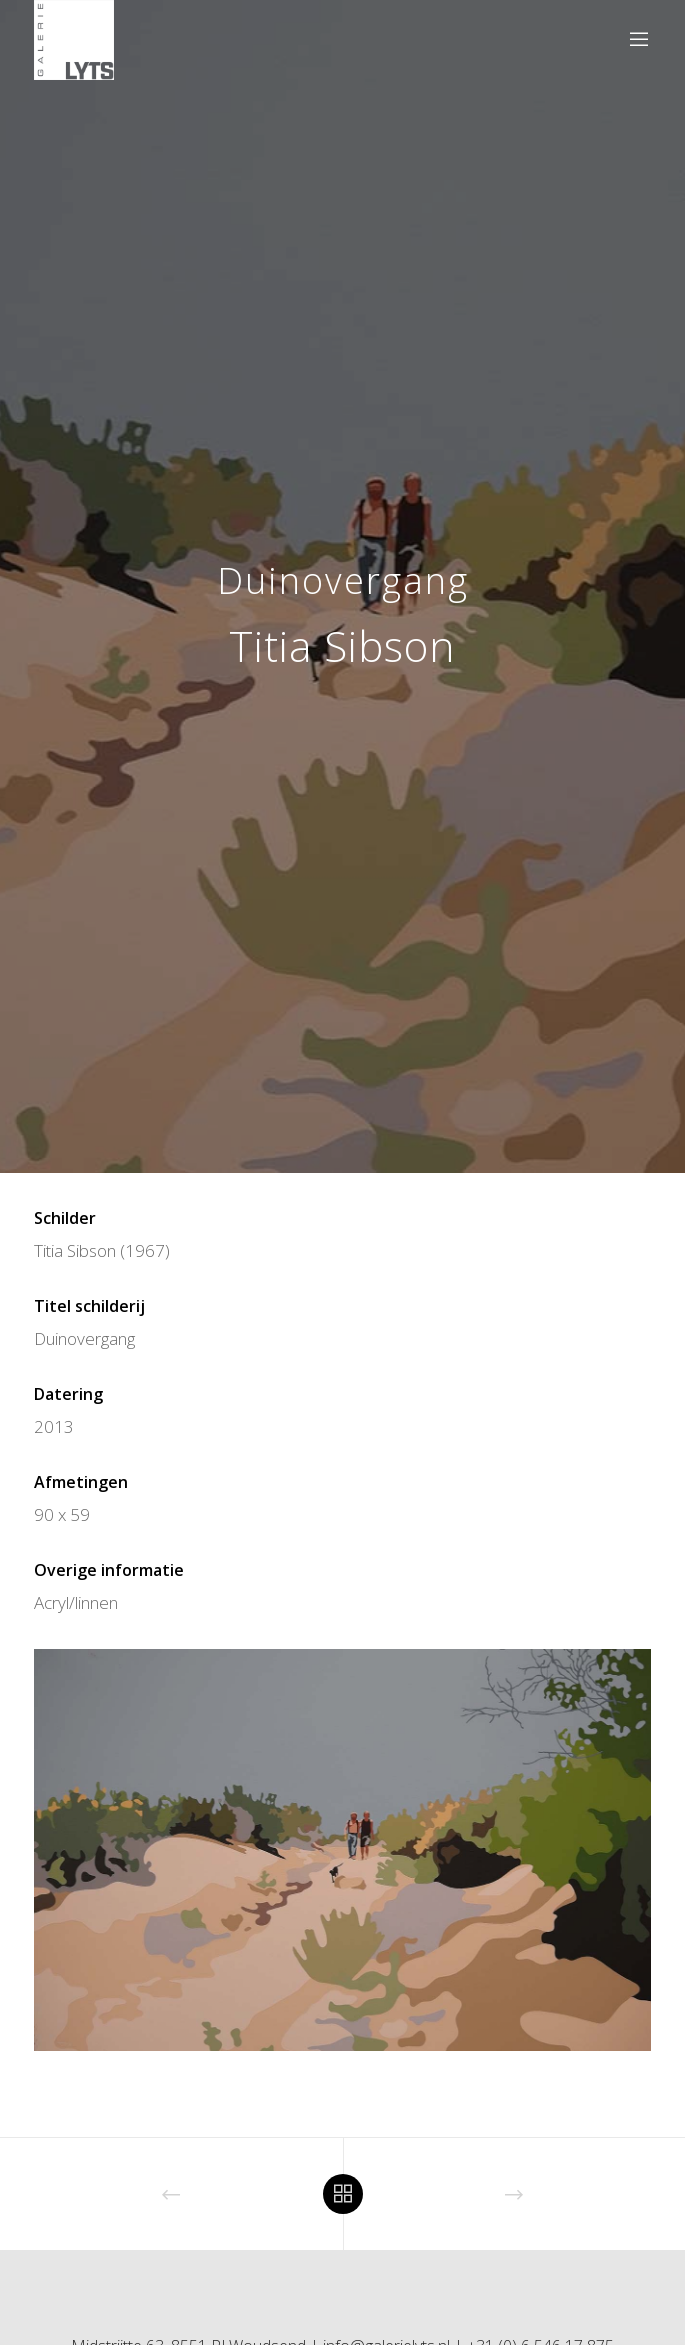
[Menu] (632, 40)
